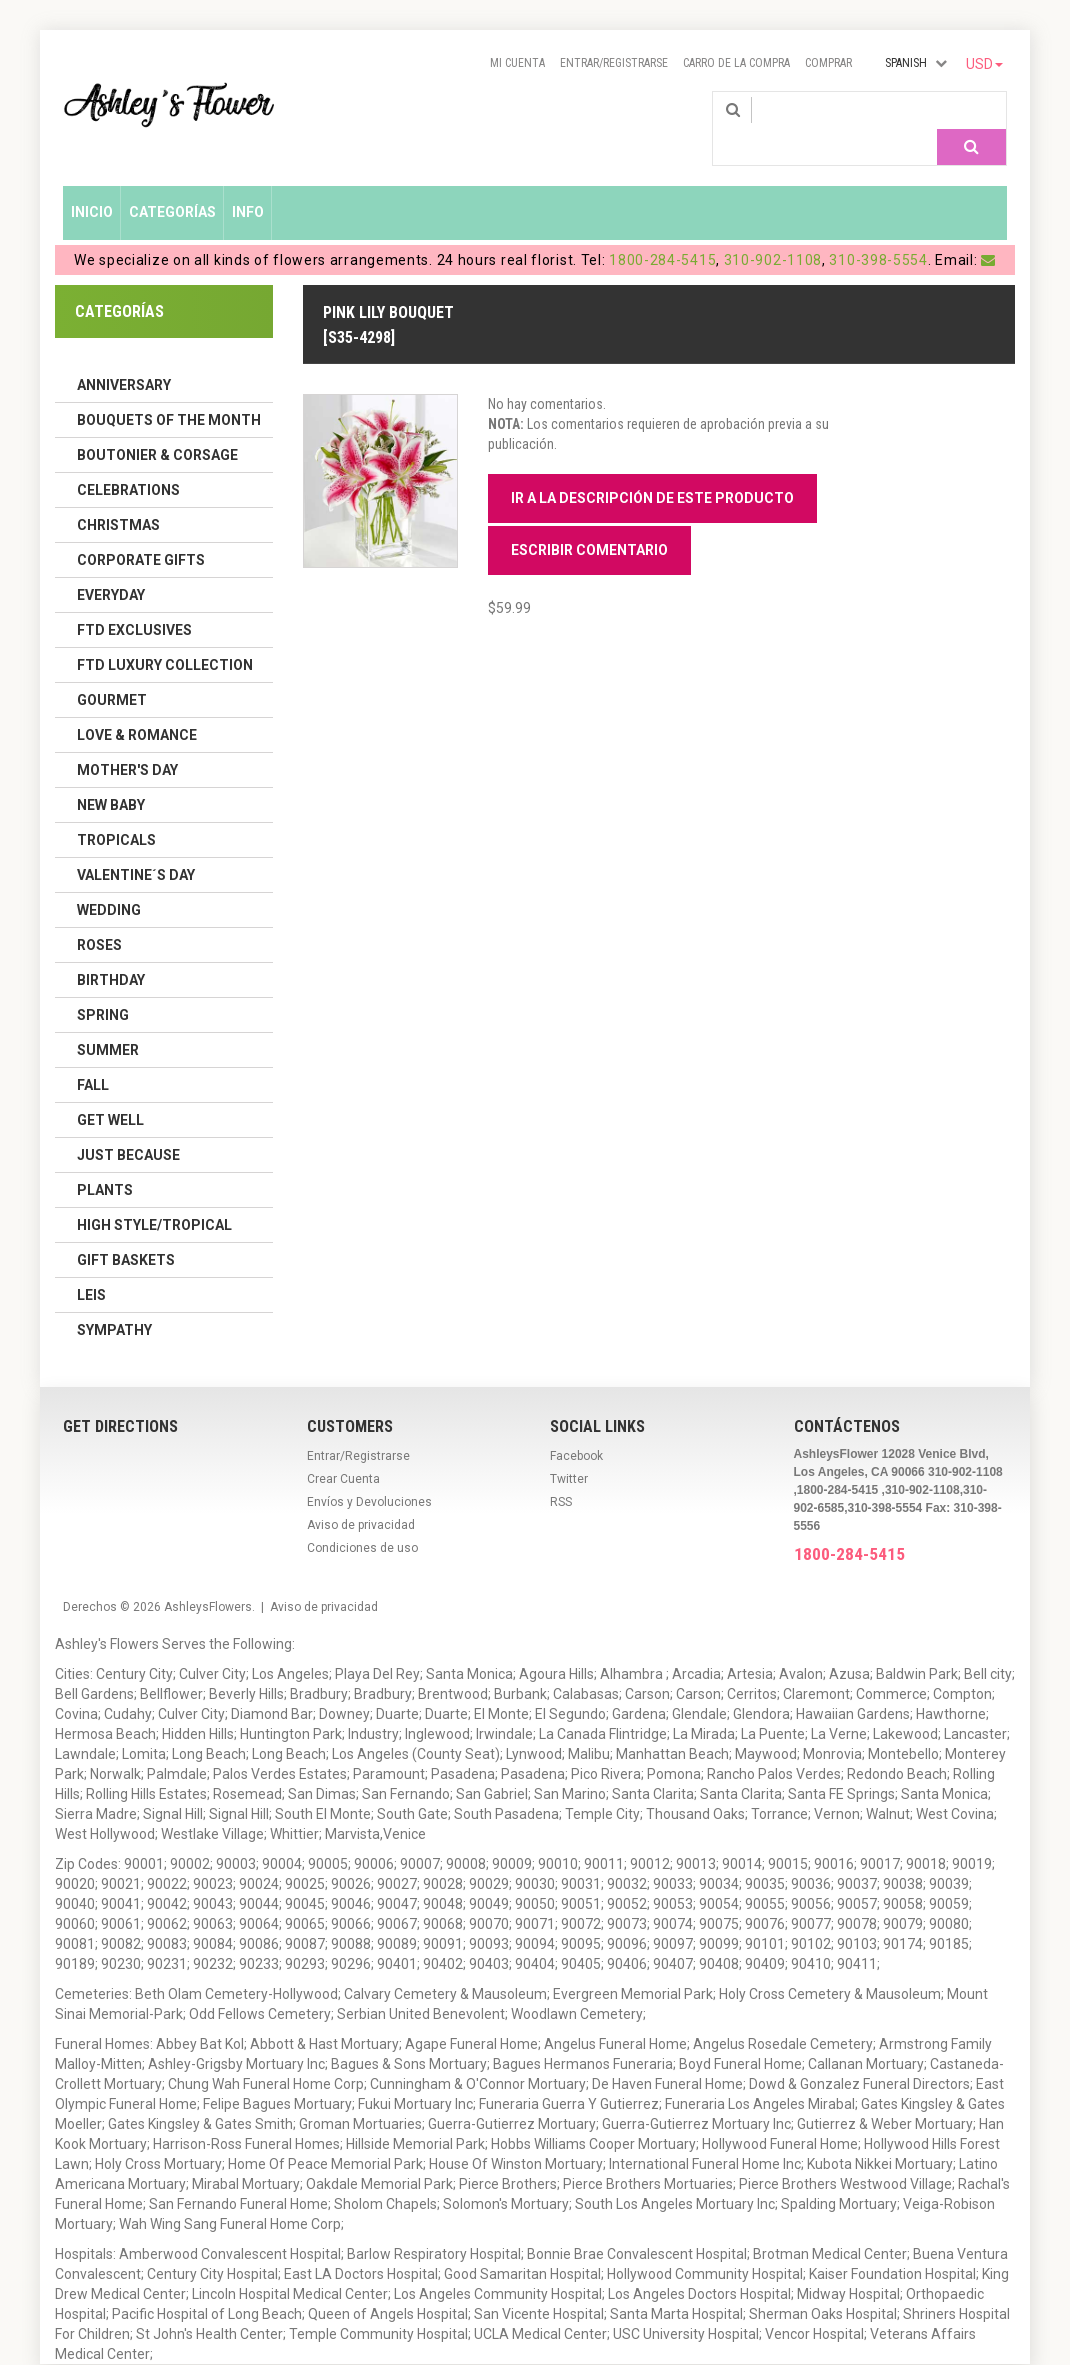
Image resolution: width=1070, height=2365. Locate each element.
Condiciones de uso (362, 1519)
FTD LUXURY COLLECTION (165, 636)
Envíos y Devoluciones (369, 1473)
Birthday (111, 951)
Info (248, 183)
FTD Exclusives (134, 601)
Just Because (128, 1126)
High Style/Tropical (154, 1196)
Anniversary (124, 356)
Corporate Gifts (141, 531)
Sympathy (114, 1301)
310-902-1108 (773, 231)
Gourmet (112, 671)
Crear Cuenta (343, 1450)
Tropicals (116, 811)
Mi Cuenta (517, 63)
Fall (93, 1056)
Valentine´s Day (136, 846)
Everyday (111, 566)
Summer (108, 1021)
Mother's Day (127, 741)
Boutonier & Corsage (157, 426)
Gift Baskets (126, 1231)
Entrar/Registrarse (614, 63)
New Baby (111, 776)
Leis (91, 1266)
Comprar (828, 63)
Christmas (118, 496)
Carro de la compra (736, 63)
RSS (561, 1473)
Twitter (569, 1450)
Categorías (172, 183)
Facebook (576, 1427)
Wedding (109, 881)
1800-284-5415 (662, 231)
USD (984, 64)
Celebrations (128, 461)
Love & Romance (137, 706)
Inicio (92, 183)
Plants (105, 1161)
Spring (103, 986)
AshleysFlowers (208, 1578)
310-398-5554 (878, 231)
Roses (99, 916)
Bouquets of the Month (169, 391)
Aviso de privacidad (361, 1496)
